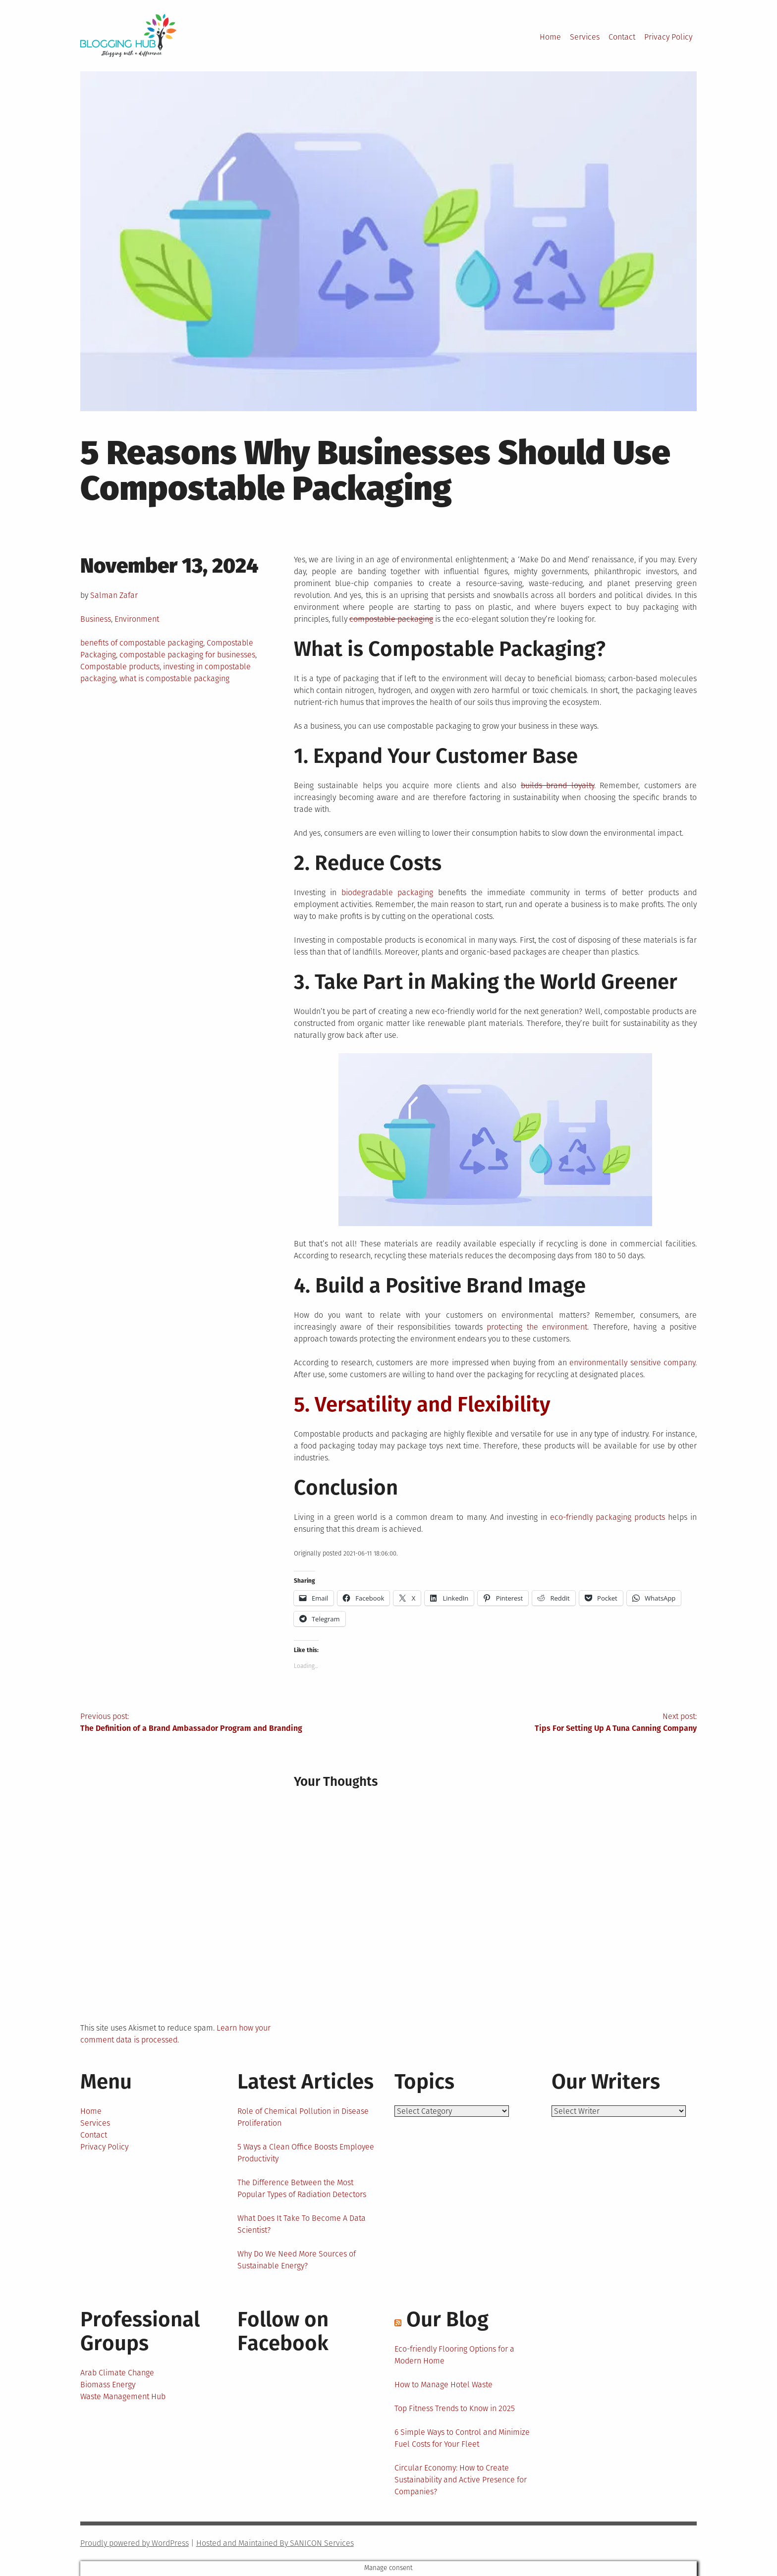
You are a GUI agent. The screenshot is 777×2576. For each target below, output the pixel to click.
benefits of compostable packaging (141, 642)
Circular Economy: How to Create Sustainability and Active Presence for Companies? (460, 2479)
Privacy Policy (668, 37)
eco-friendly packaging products (607, 1517)
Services (585, 37)
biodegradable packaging (387, 892)
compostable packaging (391, 619)
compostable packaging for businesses (187, 654)
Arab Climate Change (117, 2372)
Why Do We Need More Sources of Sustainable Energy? (296, 2259)
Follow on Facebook (283, 2331)
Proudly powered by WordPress (134, 2543)
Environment (136, 619)
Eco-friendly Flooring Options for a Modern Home (454, 2354)
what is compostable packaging (174, 678)
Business (95, 619)
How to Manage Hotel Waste (443, 2384)
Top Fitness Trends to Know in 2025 (454, 2408)
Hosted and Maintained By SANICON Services (275, 2543)
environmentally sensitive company (632, 1362)
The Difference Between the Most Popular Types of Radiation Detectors (301, 2188)
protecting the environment (537, 1327)
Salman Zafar (114, 595)
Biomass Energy (107, 2384)
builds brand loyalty (557, 785)
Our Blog (447, 2319)
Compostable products (120, 666)
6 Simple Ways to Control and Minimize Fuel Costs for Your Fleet (462, 2438)
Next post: (542, 1723)
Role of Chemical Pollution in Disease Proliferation (303, 2117)
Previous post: (234, 1723)
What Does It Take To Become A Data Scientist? (301, 2224)
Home (550, 37)
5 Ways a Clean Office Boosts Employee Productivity (305, 2152)
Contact (622, 37)
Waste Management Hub (123, 2396)
